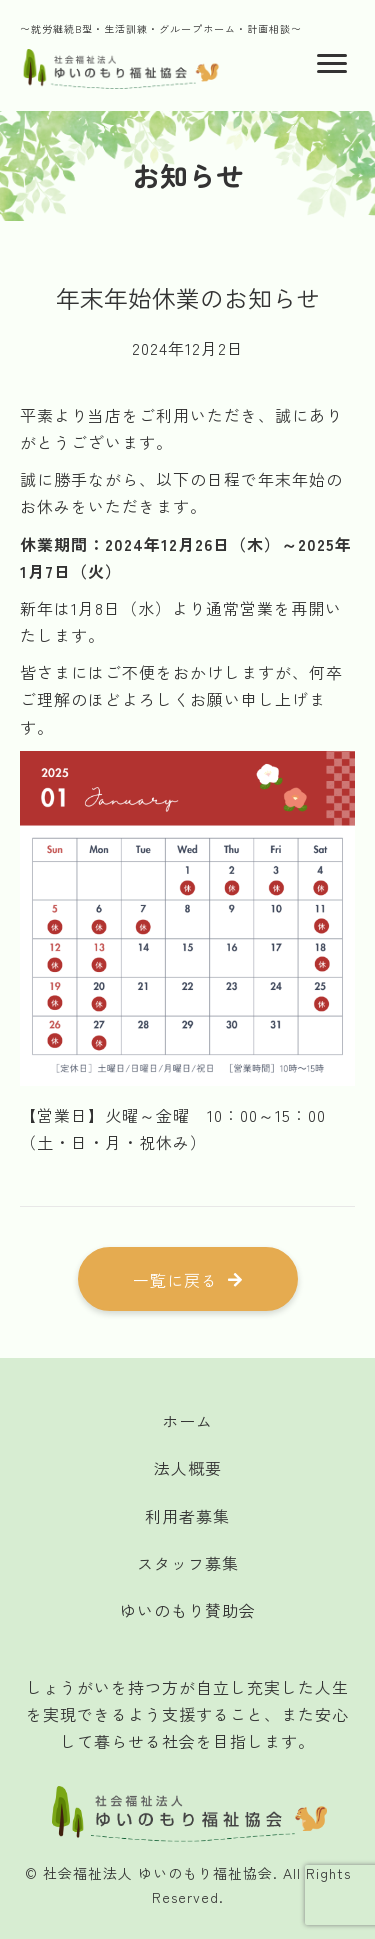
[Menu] (332, 64)
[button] (188, 1279)
